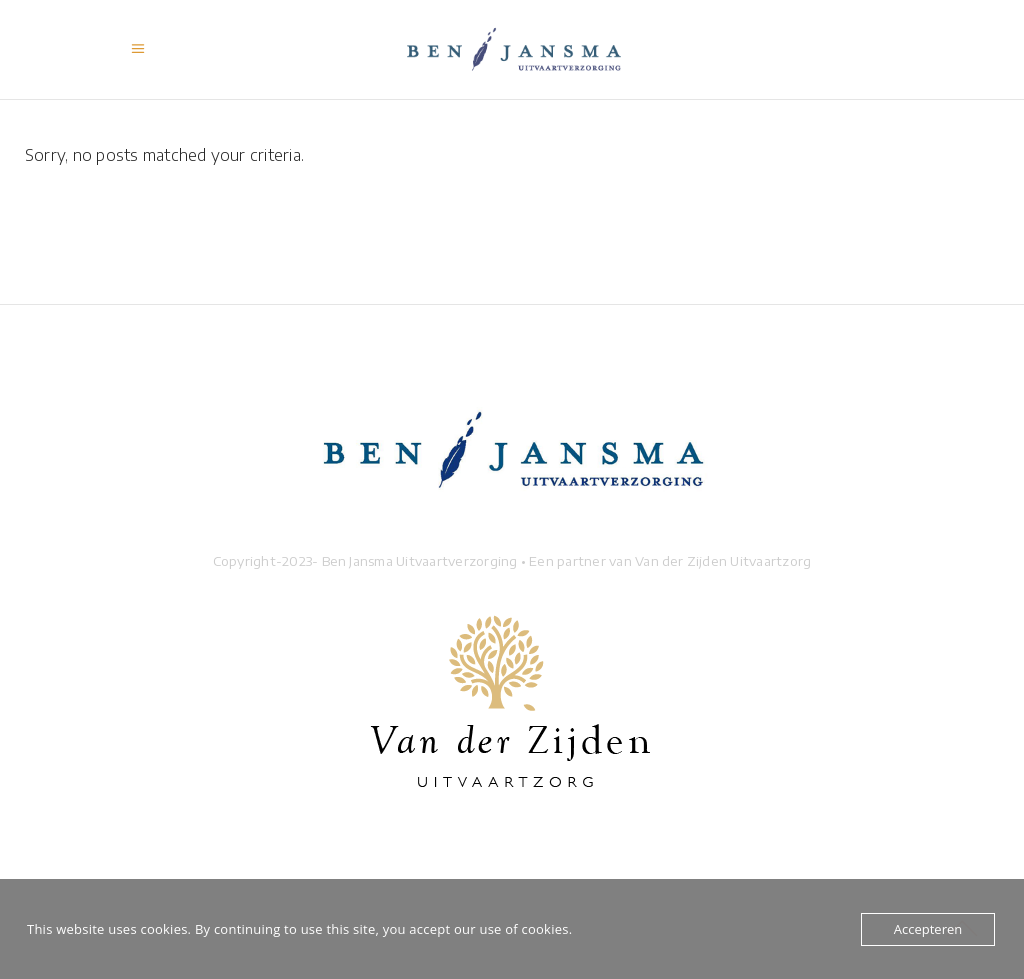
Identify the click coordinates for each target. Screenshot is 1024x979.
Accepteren (928, 929)
